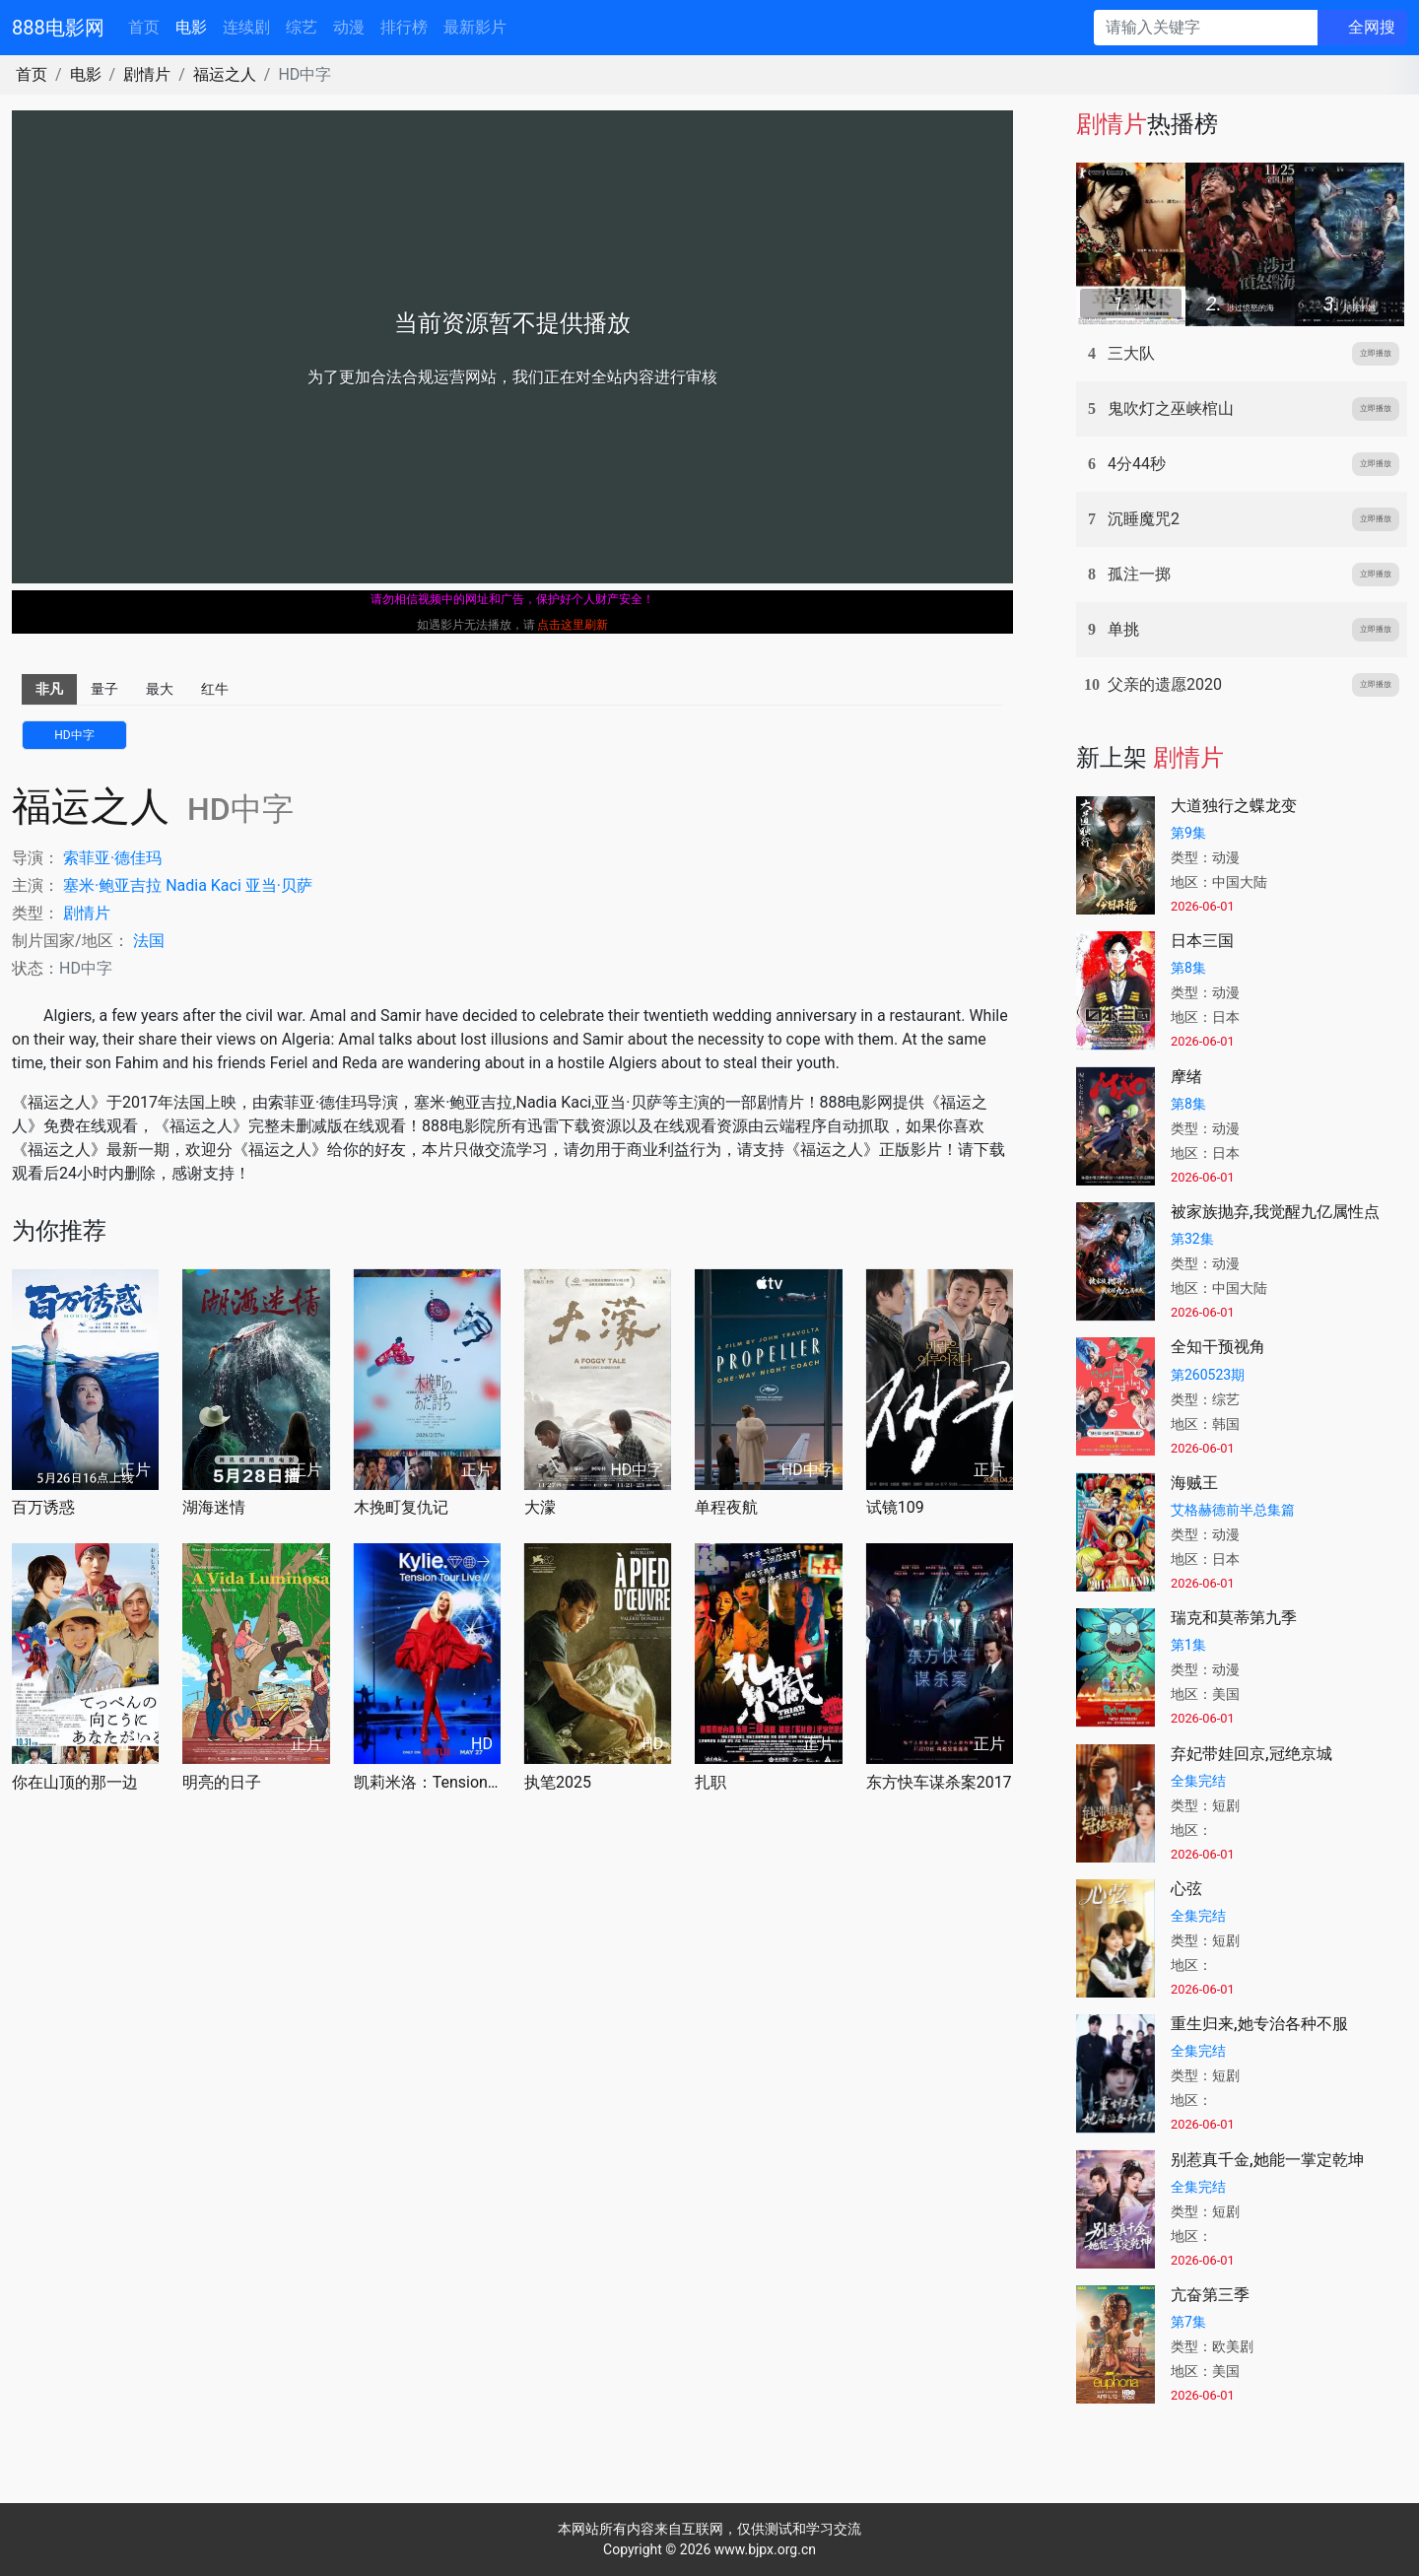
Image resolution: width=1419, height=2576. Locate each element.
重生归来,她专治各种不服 (1259, 2023)
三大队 (1131, 353)
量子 (104, 689)
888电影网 (58, 27)
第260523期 (1208, 1375)
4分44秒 (1137, 463)
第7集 (1188, 2322)
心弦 (1186, 1888)
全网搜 (1371, 27)
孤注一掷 (1139, 574)
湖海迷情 (213, 1507)
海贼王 (1194, 1482)
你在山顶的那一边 (75, 1782)
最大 (159, 689)
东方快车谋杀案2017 (939, 1782)
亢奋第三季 (1210, 2294)
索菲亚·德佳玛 (112, 857)
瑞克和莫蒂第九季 (1234, 1617)
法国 (149, 940)
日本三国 (1202, 940)
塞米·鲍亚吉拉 (112, 885)
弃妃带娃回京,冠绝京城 (1251, 1753)
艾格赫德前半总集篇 (1233, 1510)
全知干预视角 (1218, 1346)
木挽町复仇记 (401, 1507)
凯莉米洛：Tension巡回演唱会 (427, 1782)
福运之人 (224, 74)
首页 (144, 27)
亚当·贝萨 (278, 885)
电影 (191, 27)
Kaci (226, 885)
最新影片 (475, 27)
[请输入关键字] (1206, 27)
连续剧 (246, 27)
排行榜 (404, 27)
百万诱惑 (43, 1507)
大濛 (540, 1507)
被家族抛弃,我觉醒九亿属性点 (1275, 1211)
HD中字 (74, 735)
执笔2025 (557, 1782)
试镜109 (895, 1507)
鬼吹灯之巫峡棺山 (1171, 408)
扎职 (710, 1782)
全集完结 (1198, 1781)
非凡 (49, 689)
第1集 (1188, 1645)
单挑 (1123, 629)
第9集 (1188, 833)
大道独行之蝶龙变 (1234, 805)
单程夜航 (726, 1507)
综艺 (301, 27)
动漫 (349, 27)
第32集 (1192, 1239)
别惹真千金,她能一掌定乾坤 (1267, 2159)
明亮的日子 (221, 1782)
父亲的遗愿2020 (1165, 684)
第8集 (1188, 968)
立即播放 (1375, 353)
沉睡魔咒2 (1144, 518)
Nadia (186, 885)
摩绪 (1186, 1076)
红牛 (215, 689)
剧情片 (146, 74)
